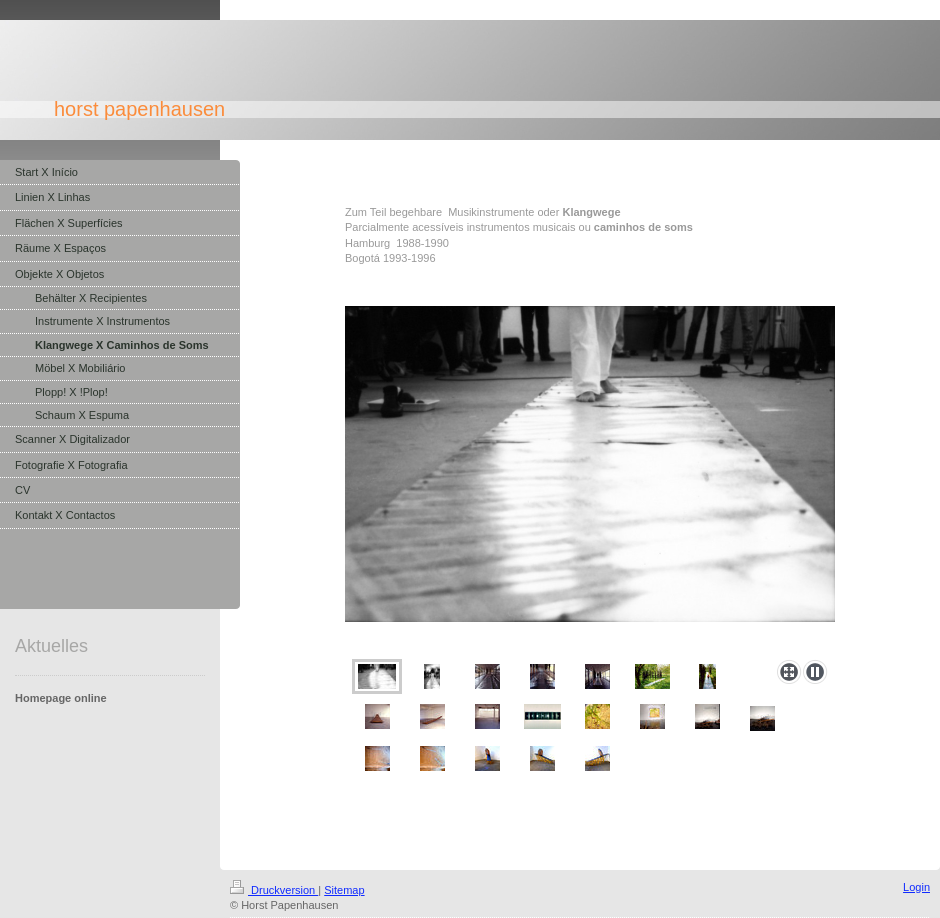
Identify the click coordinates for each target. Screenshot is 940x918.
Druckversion (274, 890)
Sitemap (344, 890)
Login (916, 887)
